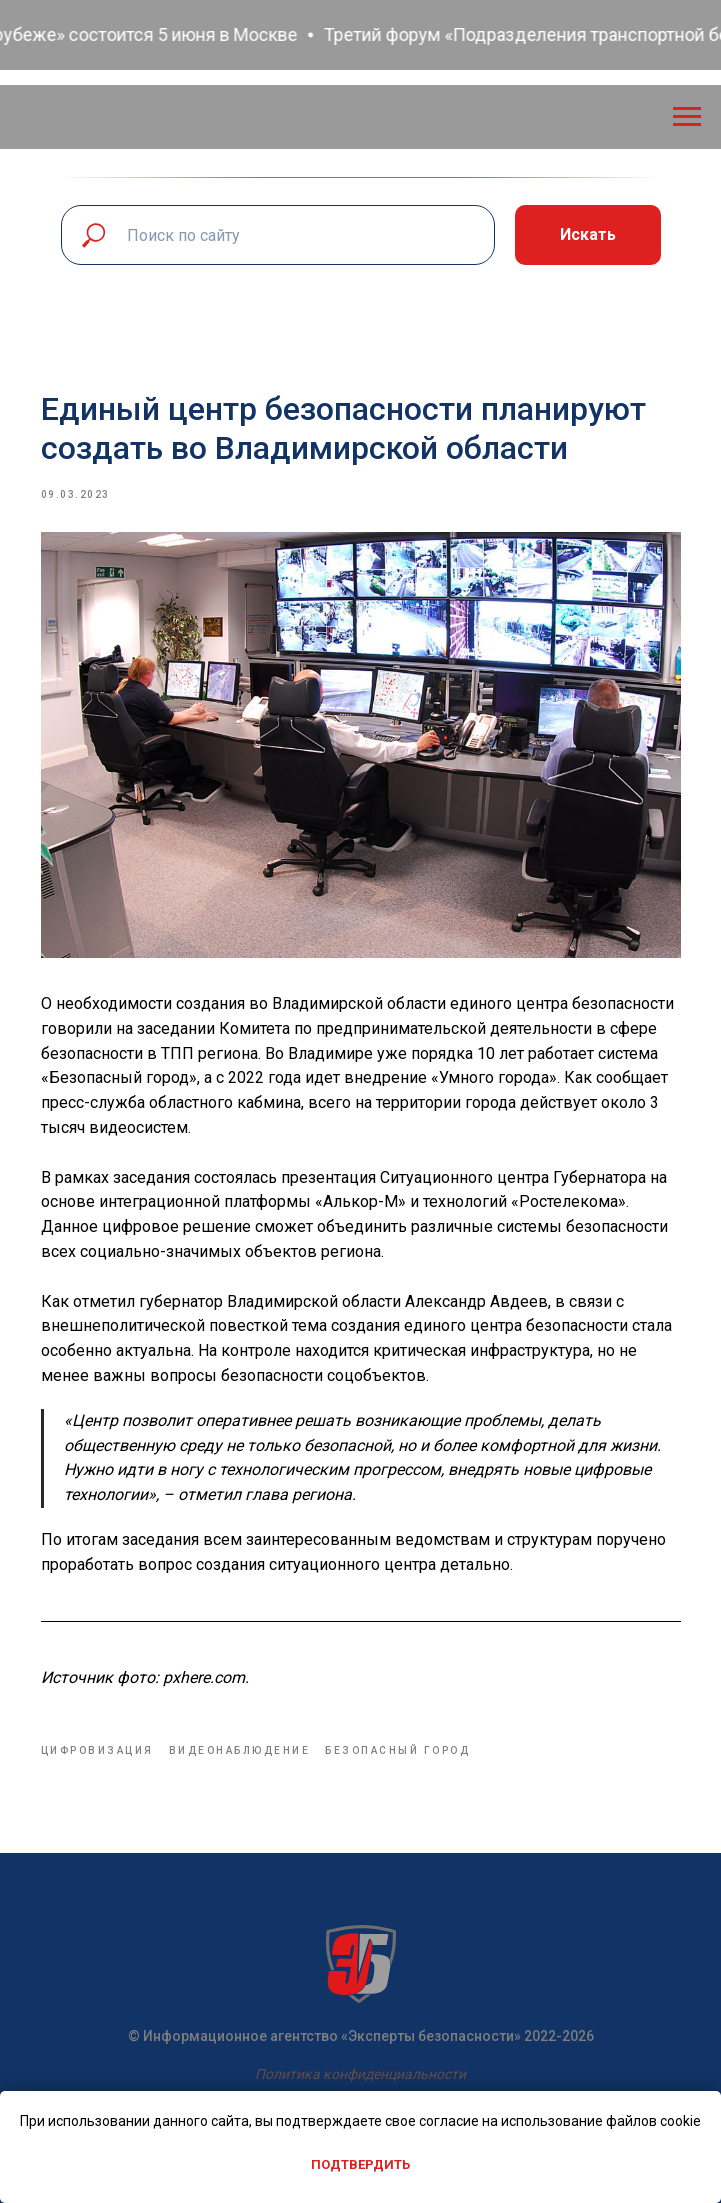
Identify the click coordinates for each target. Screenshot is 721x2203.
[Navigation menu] (687, 117)
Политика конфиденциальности (360, 2074)
